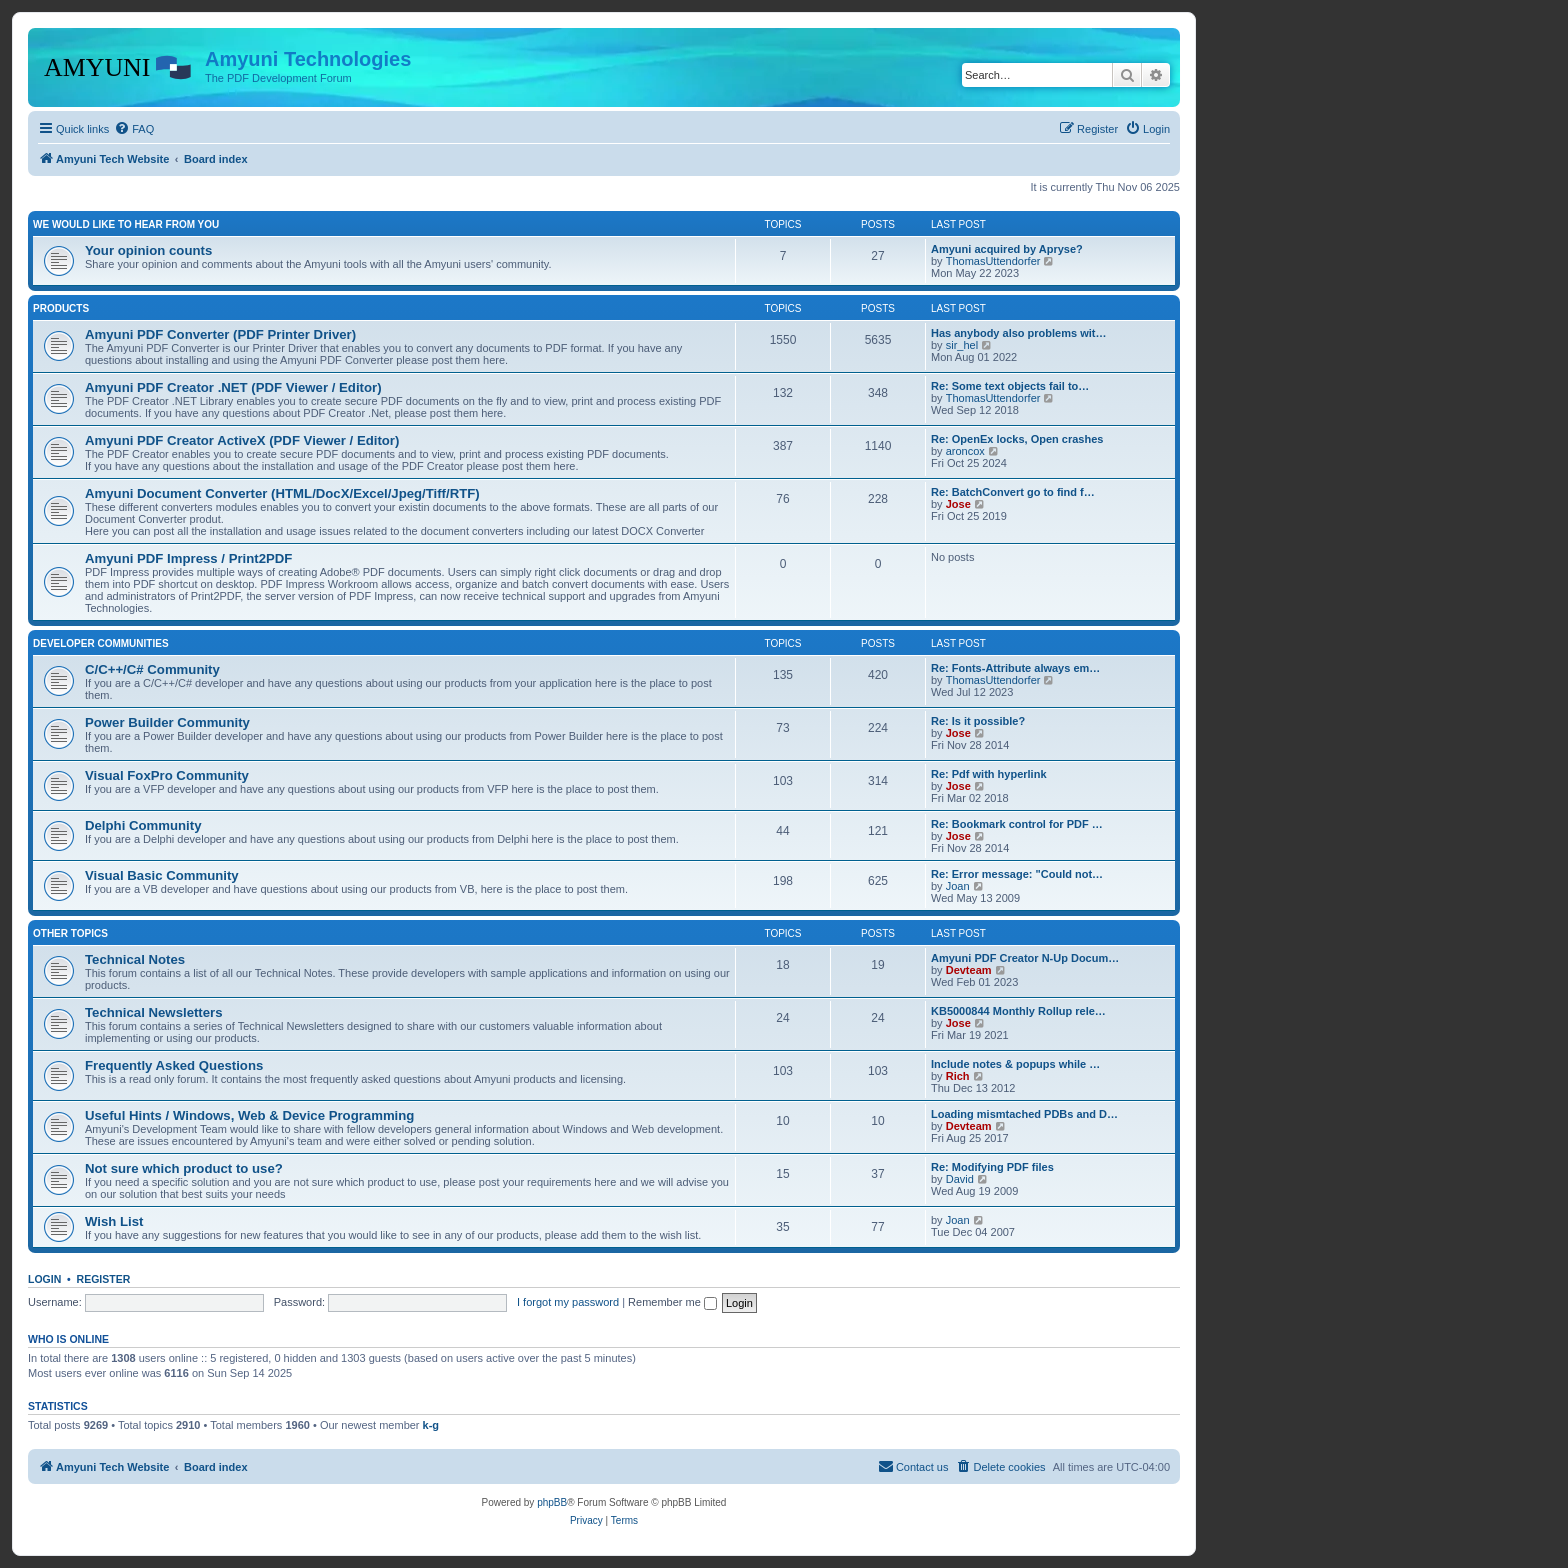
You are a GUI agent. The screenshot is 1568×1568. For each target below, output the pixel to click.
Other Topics (70, 933)
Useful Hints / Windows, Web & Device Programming (249, 1115)
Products (61, 308)
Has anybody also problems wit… (1018, 333)
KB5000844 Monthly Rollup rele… (1018, 1011)
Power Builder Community (167, 722)
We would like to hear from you (126, 224)
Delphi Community (143, 825)
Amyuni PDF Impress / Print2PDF (188, 558)
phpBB (552, 1502)
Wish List (114, 1221)
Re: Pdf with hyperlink (989, 774)
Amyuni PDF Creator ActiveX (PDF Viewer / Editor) (242, 440)
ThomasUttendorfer (993, 261)
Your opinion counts (148, 250)
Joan (958, 886)
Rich (958, 1076)
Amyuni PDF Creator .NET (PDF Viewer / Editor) (233, 387)
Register (104, 1279)
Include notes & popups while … (1015, 1064)
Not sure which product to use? (184, 1168)
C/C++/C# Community (152, 669)
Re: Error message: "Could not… (1017, 874)
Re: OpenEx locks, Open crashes (1017, 439)
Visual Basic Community (162, 875)
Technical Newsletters (154, 1012)
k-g (431, 1425)
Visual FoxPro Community (167, 775)
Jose (958, 504)
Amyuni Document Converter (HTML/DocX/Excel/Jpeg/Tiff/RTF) (282, 493)
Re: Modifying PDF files (992, 1167)
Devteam (969, 970)
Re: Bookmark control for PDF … (1017, 824)
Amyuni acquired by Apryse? (1007, 249)
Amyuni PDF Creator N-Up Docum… (1025, 958)
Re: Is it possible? (978, 721)
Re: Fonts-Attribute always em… (1015, 668)
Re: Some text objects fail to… (1010, 386)
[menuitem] (134, 129)
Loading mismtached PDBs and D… (1024, 1114)
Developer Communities (101, 643)
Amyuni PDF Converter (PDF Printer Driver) (220, 334)
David (960, 1179)
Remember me (672, 1302)
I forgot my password (568, 1302)
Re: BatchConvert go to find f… (1013, 492)
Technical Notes (135, 959)
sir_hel (962, 345)
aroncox (965, 451)
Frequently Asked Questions (174, 1065)
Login (44, 1279)
